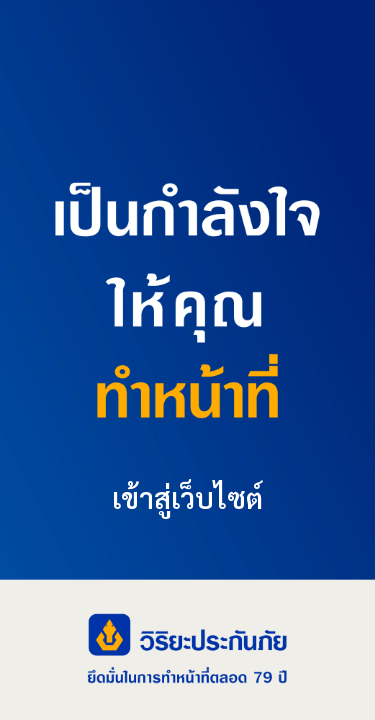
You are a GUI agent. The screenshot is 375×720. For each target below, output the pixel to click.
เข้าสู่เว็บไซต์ (187, 497)
